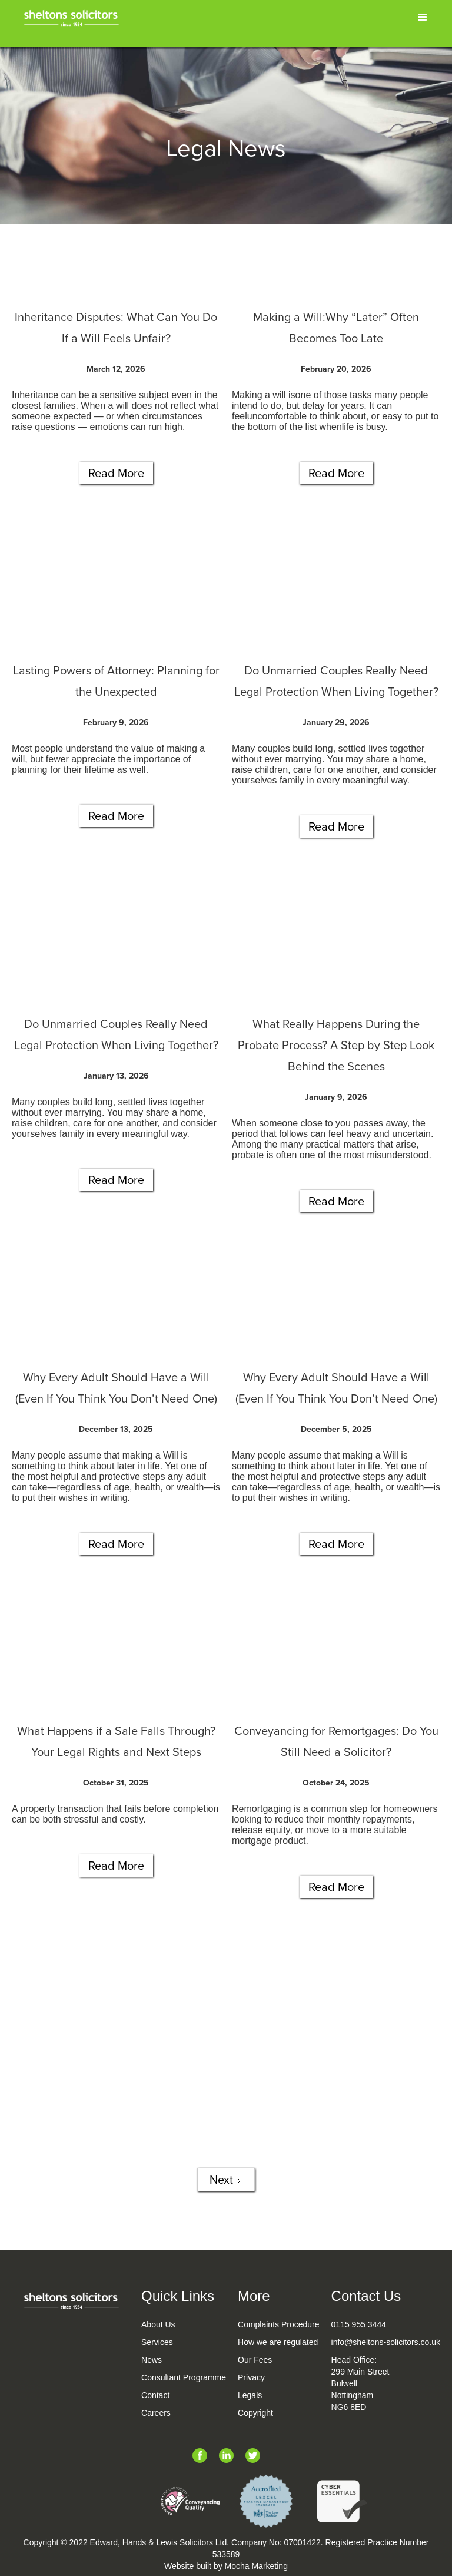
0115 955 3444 (358, 2324)
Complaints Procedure (279, 2324)
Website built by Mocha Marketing (226, 2566)
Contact (155, 2395)
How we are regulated (278, 2342)
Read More (116, 473)
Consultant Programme (183, 2377)
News (151, 2360)
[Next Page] (226, 2179)
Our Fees (255, 2360)
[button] (422, 17)
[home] (70, 16)
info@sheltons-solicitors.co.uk (385, 2342)
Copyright (255, 2413)
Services (157, 2342)
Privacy (251, 2377)
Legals (250, 2395)
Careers (156, 2413)
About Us (158, 2324)
